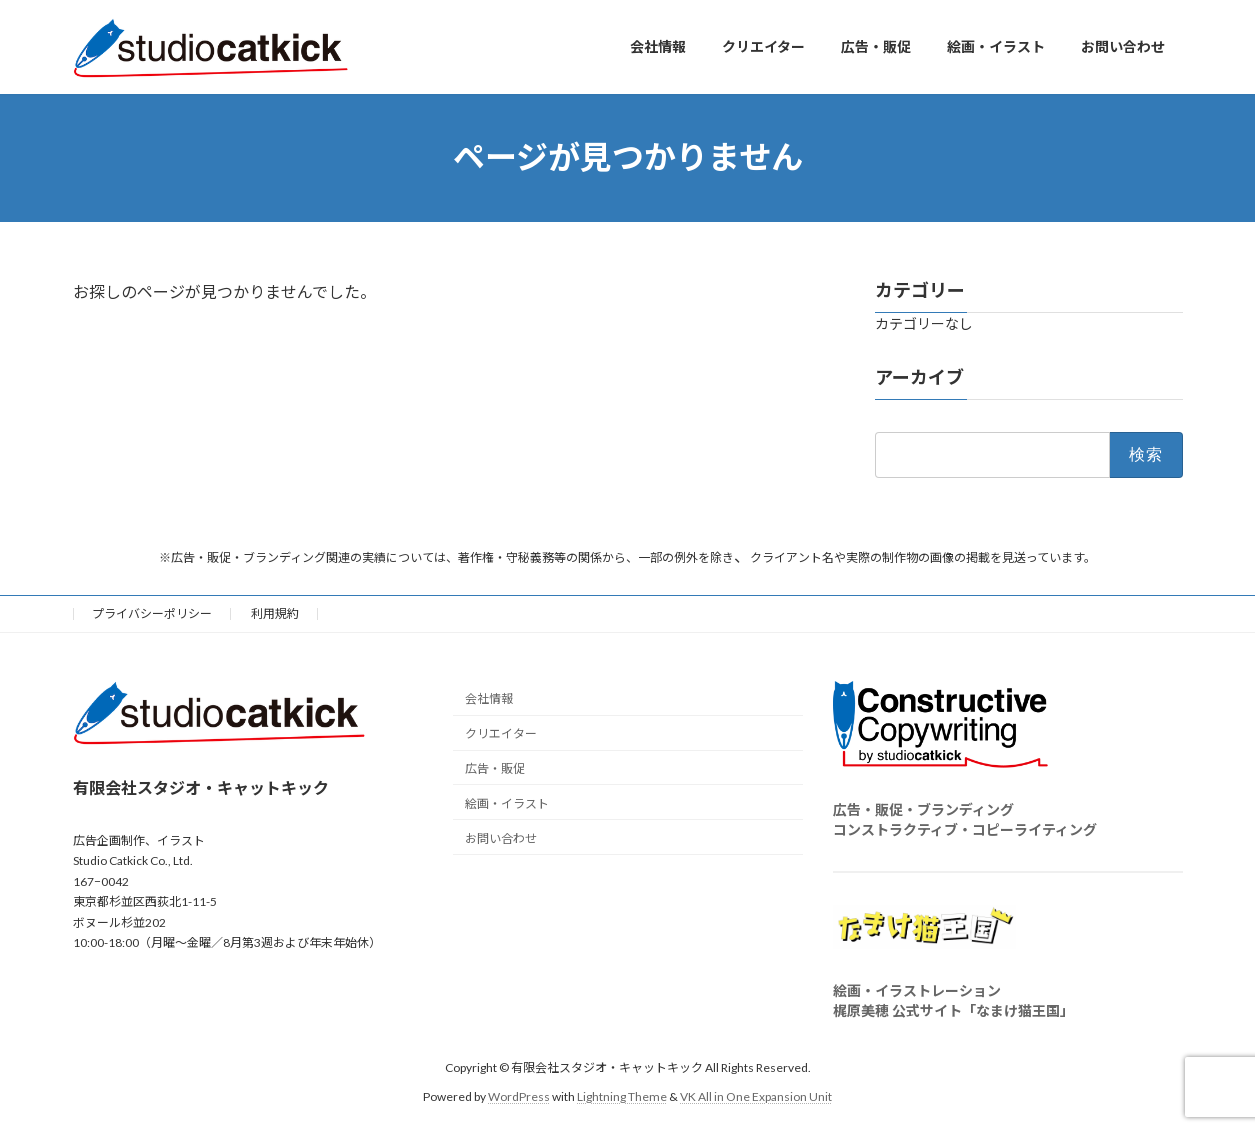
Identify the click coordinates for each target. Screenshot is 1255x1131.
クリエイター (501, 733)
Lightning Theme (622, 1095)
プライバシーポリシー (152, 613)
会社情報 (489, 698)
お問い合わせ (501, 837)
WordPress (519, 1095)
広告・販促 (495, 768)
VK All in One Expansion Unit (756, 1095)
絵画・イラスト (507, 802)
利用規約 (275, 613)
